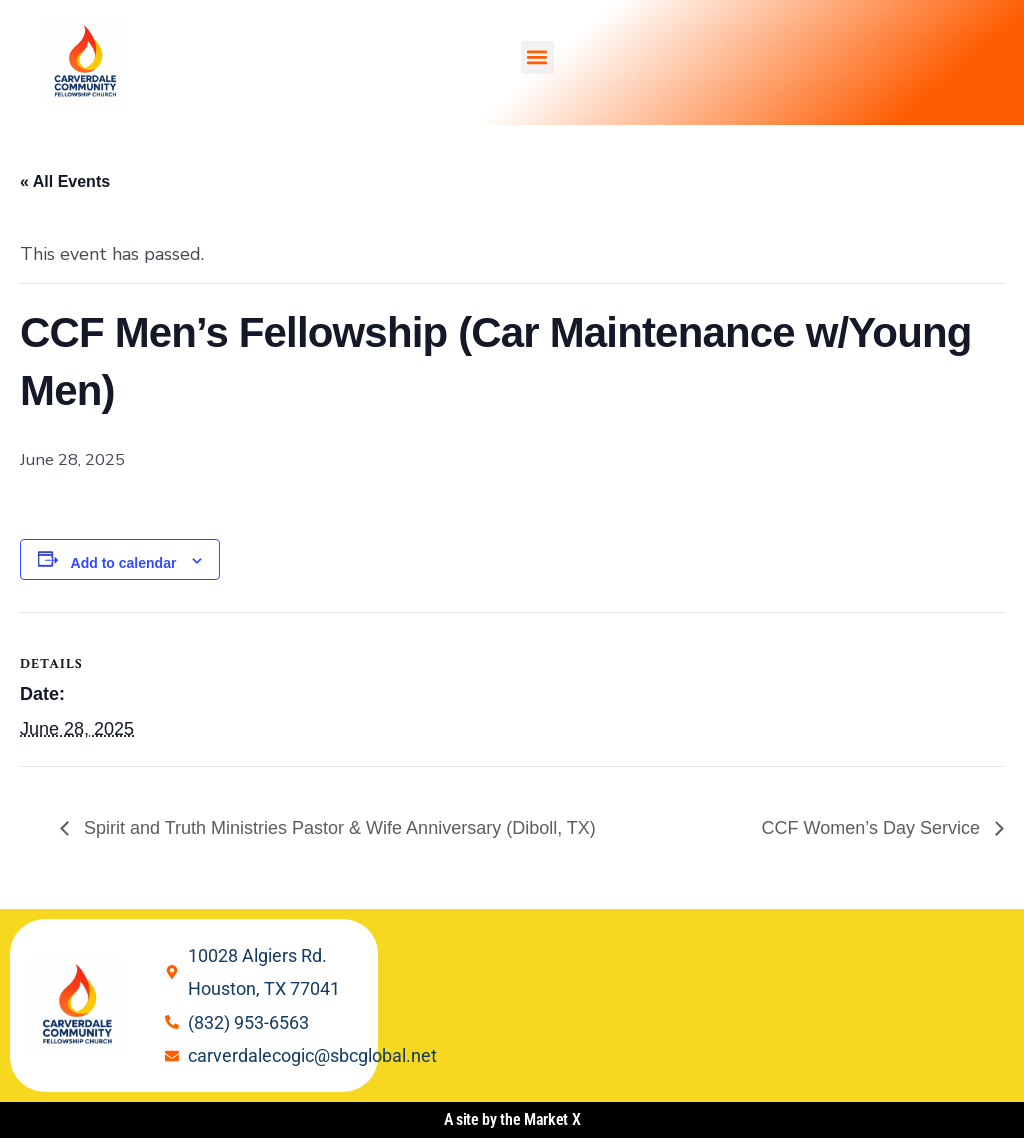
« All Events (65, 181)
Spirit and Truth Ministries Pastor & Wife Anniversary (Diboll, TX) (337, 828)
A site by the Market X (512, 1119)
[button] (537, 57)
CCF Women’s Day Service (873, 828)
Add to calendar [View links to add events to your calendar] (124, 563)
